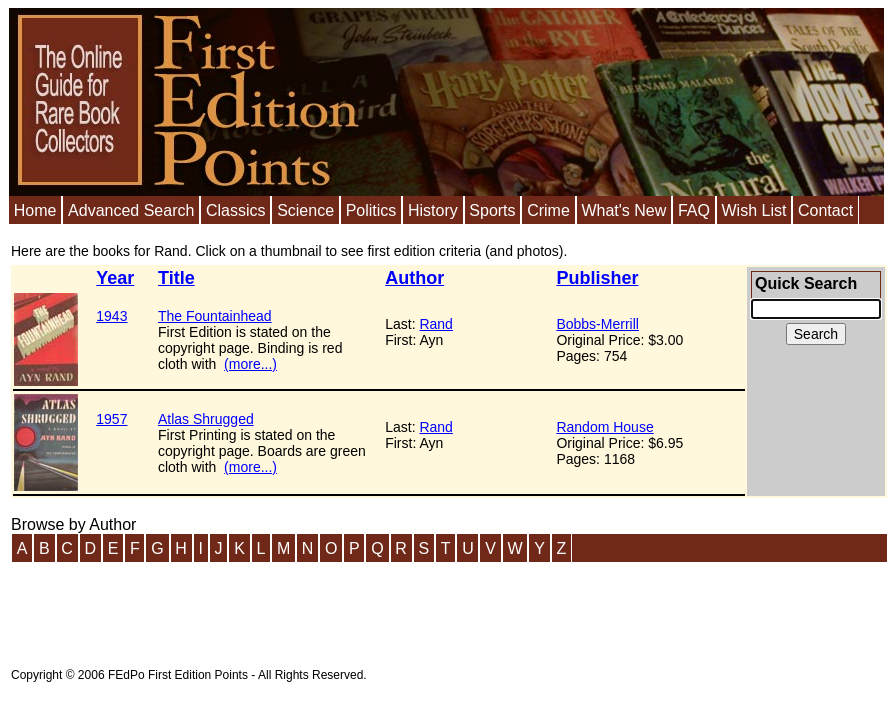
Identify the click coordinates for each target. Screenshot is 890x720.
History (433, 210)
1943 (111, 316)
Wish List (753, 210)
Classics (236, 210)
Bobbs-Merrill (597, 324)
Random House (604, 427)
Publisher (597, 278)
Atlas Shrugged (206, 419)
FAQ (694, 210)
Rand (435, 324)
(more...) (250, 364)
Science (305, 210)
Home (35, 210)
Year (115, 278)
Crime (548, 210)
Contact (825, 210)
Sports (492, 210)
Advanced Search (131, 210)
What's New (623, 210)
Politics (371, 210)
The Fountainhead (215, 316)
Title (176, 278)
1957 (111, 419)
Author (414, 278)
